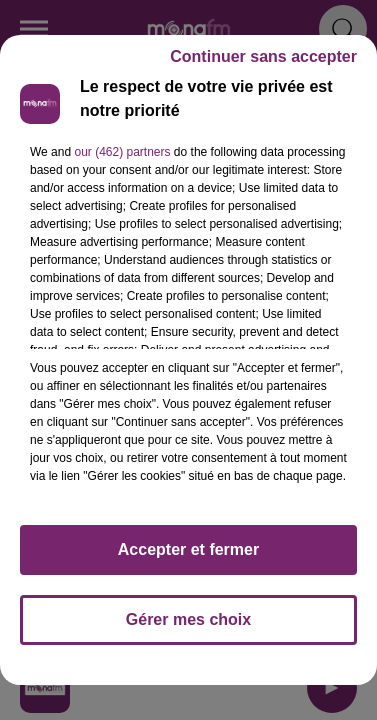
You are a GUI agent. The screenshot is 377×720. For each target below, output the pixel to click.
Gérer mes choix (188, 619)
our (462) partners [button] (122, 152)
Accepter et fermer (188, 549)
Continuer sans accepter (263, 56)
